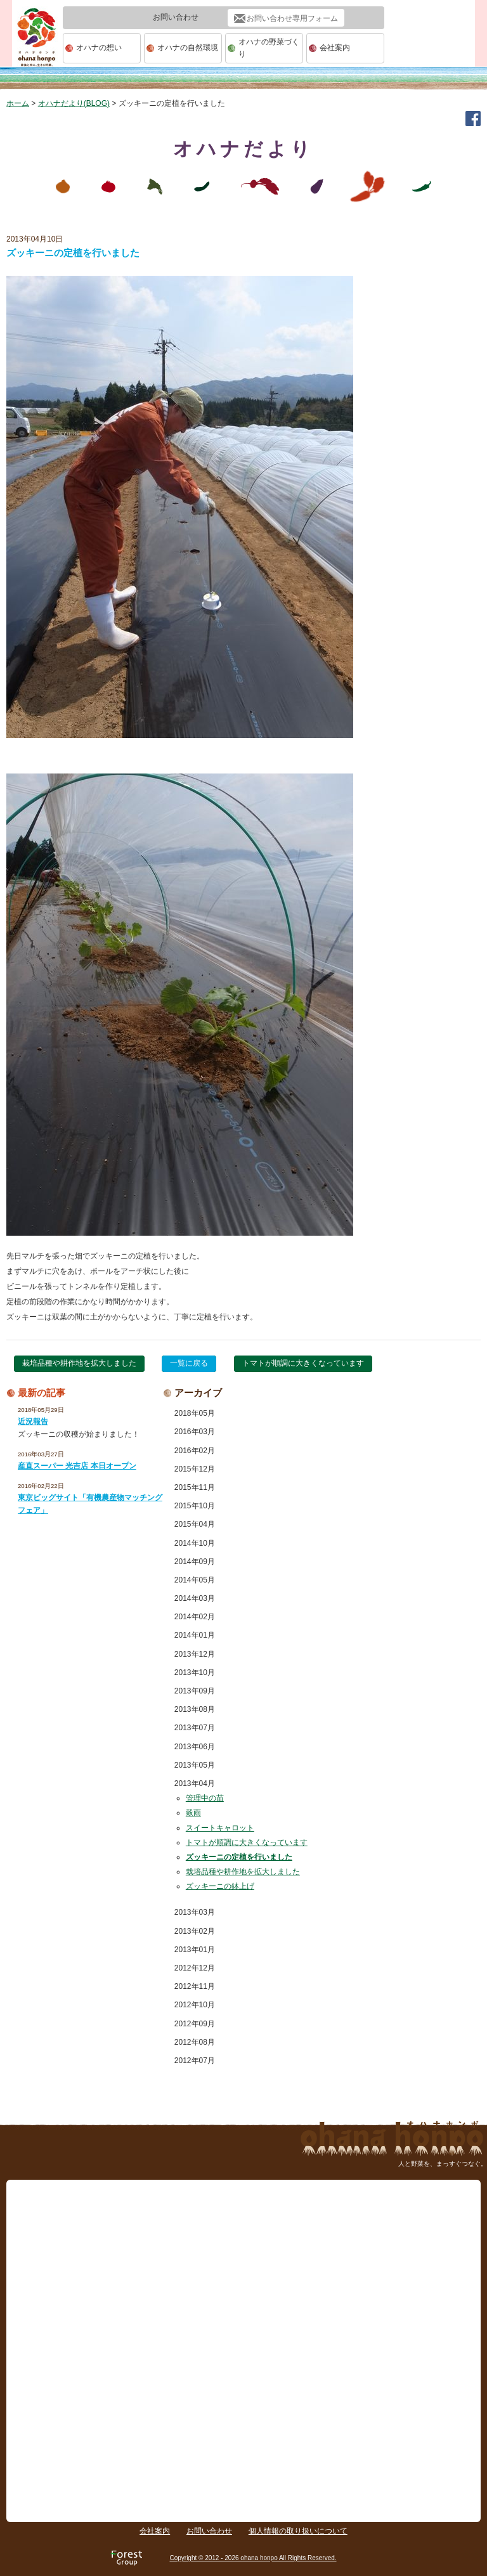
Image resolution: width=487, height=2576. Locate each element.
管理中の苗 (205, 1798)
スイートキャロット (220, 1827)
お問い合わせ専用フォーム (292, 18)
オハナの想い (99, 47)
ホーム (17, 103)
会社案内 (335, 47)
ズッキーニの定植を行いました (239, 1857)
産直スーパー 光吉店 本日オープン (77, 1465)
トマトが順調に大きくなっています (303, 1363)
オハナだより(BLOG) (74, 103)
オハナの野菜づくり (268, 47)
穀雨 (193, 1812)
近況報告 (33, 1421)
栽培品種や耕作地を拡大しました (79, 1363)
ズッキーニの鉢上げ (220, 1886)
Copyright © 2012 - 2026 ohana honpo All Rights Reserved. (252, 2557)
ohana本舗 (37, 48)
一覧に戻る (189, 1363)
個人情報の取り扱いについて (298, 2531)
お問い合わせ (209, 2531)
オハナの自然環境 (187, 47)
